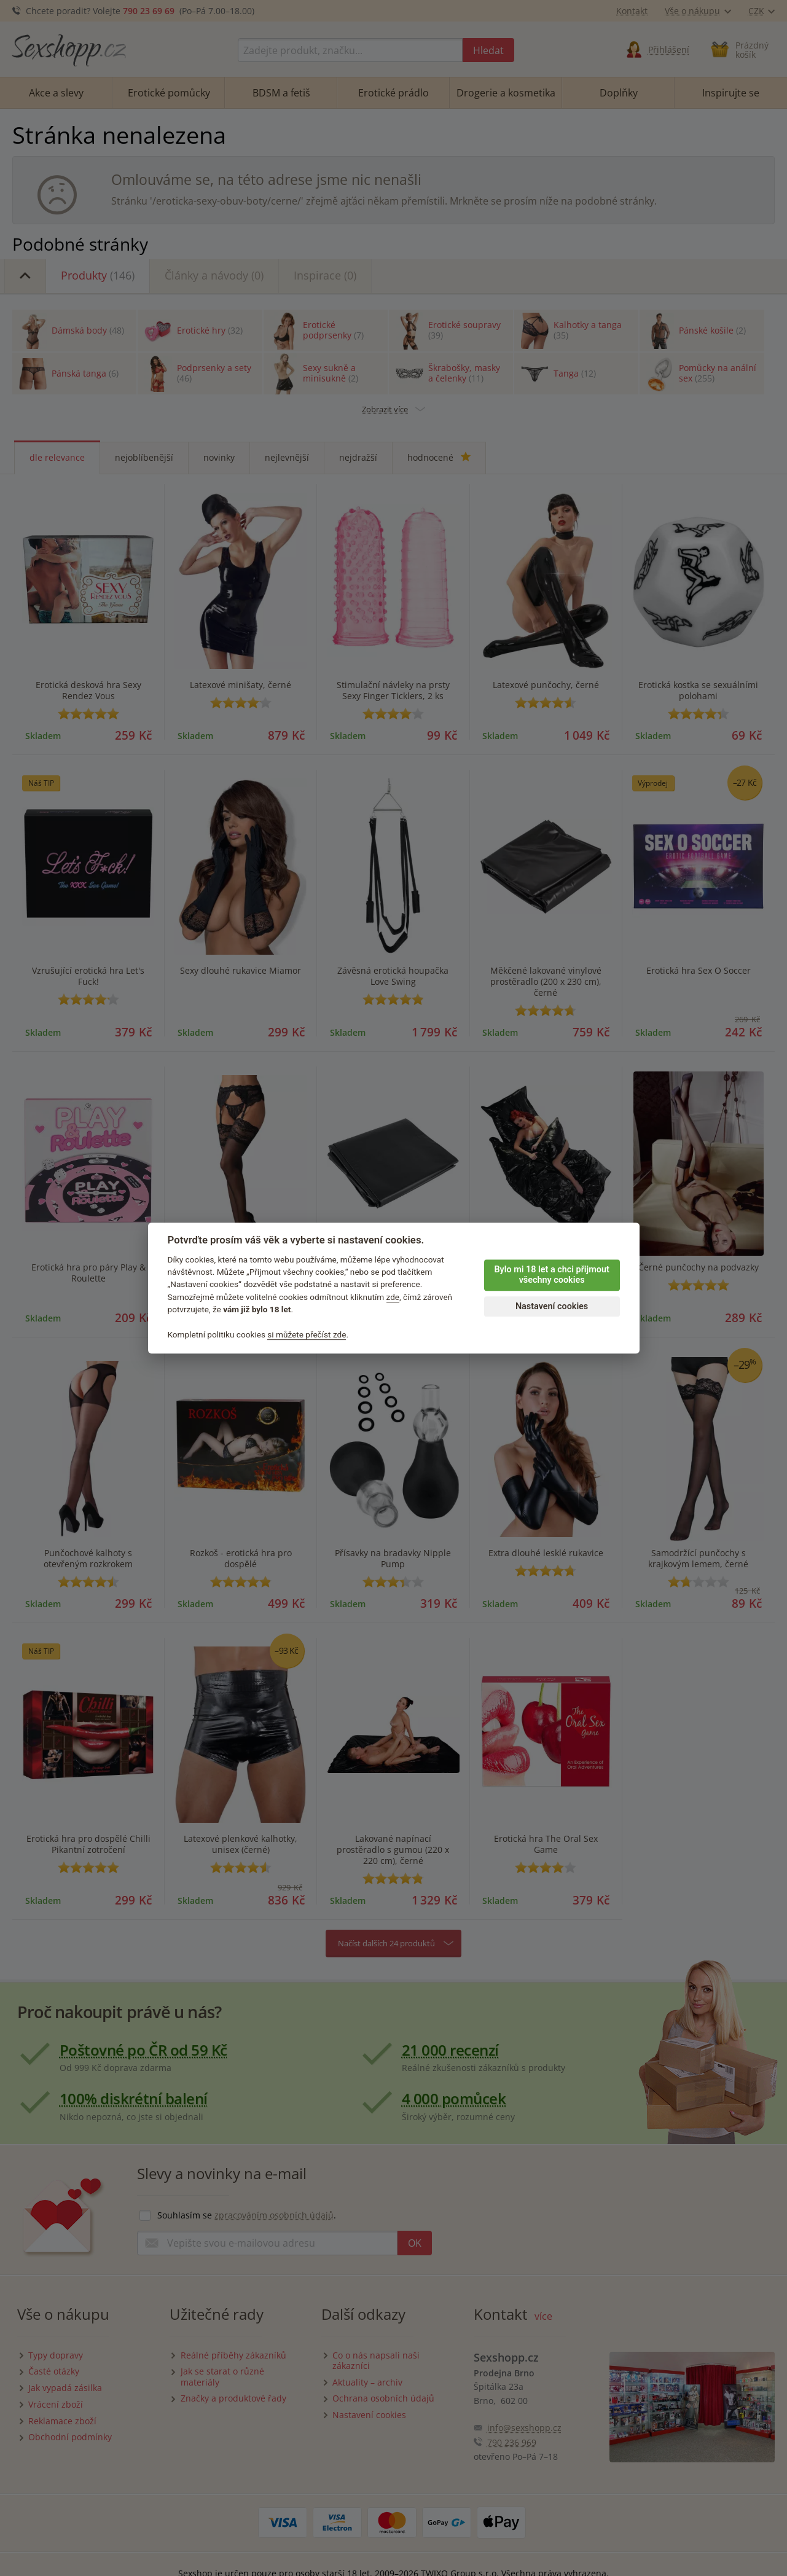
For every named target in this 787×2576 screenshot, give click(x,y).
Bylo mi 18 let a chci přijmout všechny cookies (551, 1274)
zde (393, 1297)
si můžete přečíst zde (306, 1334)
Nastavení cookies (551, 1306)
